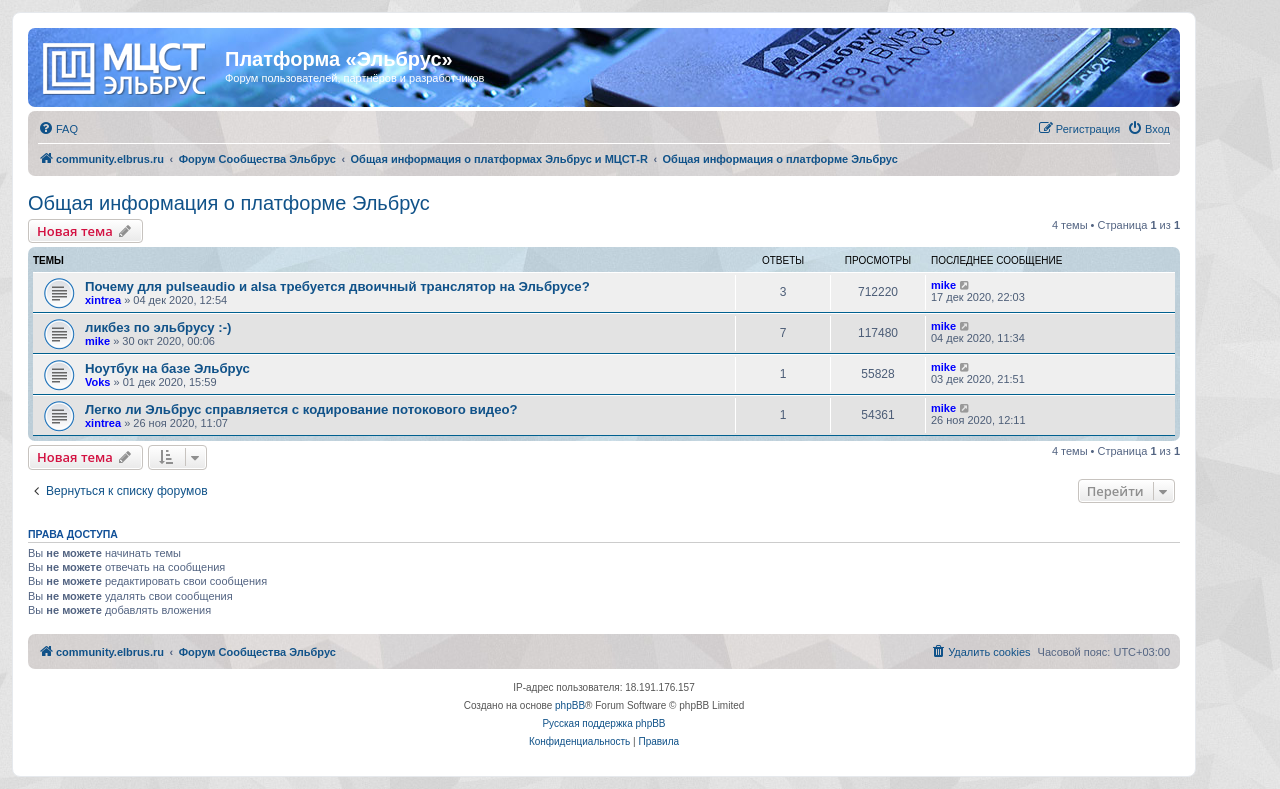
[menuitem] (58, 129)
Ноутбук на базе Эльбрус (167, 368)
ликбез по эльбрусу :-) (158, 327)
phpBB (570, 705)
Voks (97, 382)
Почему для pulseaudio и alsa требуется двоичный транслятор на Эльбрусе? (337, 286)
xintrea (103, 300)
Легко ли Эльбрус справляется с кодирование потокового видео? (301, 409)
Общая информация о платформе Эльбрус (229, 203)
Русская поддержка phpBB (603, 723)
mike (943, 285)
